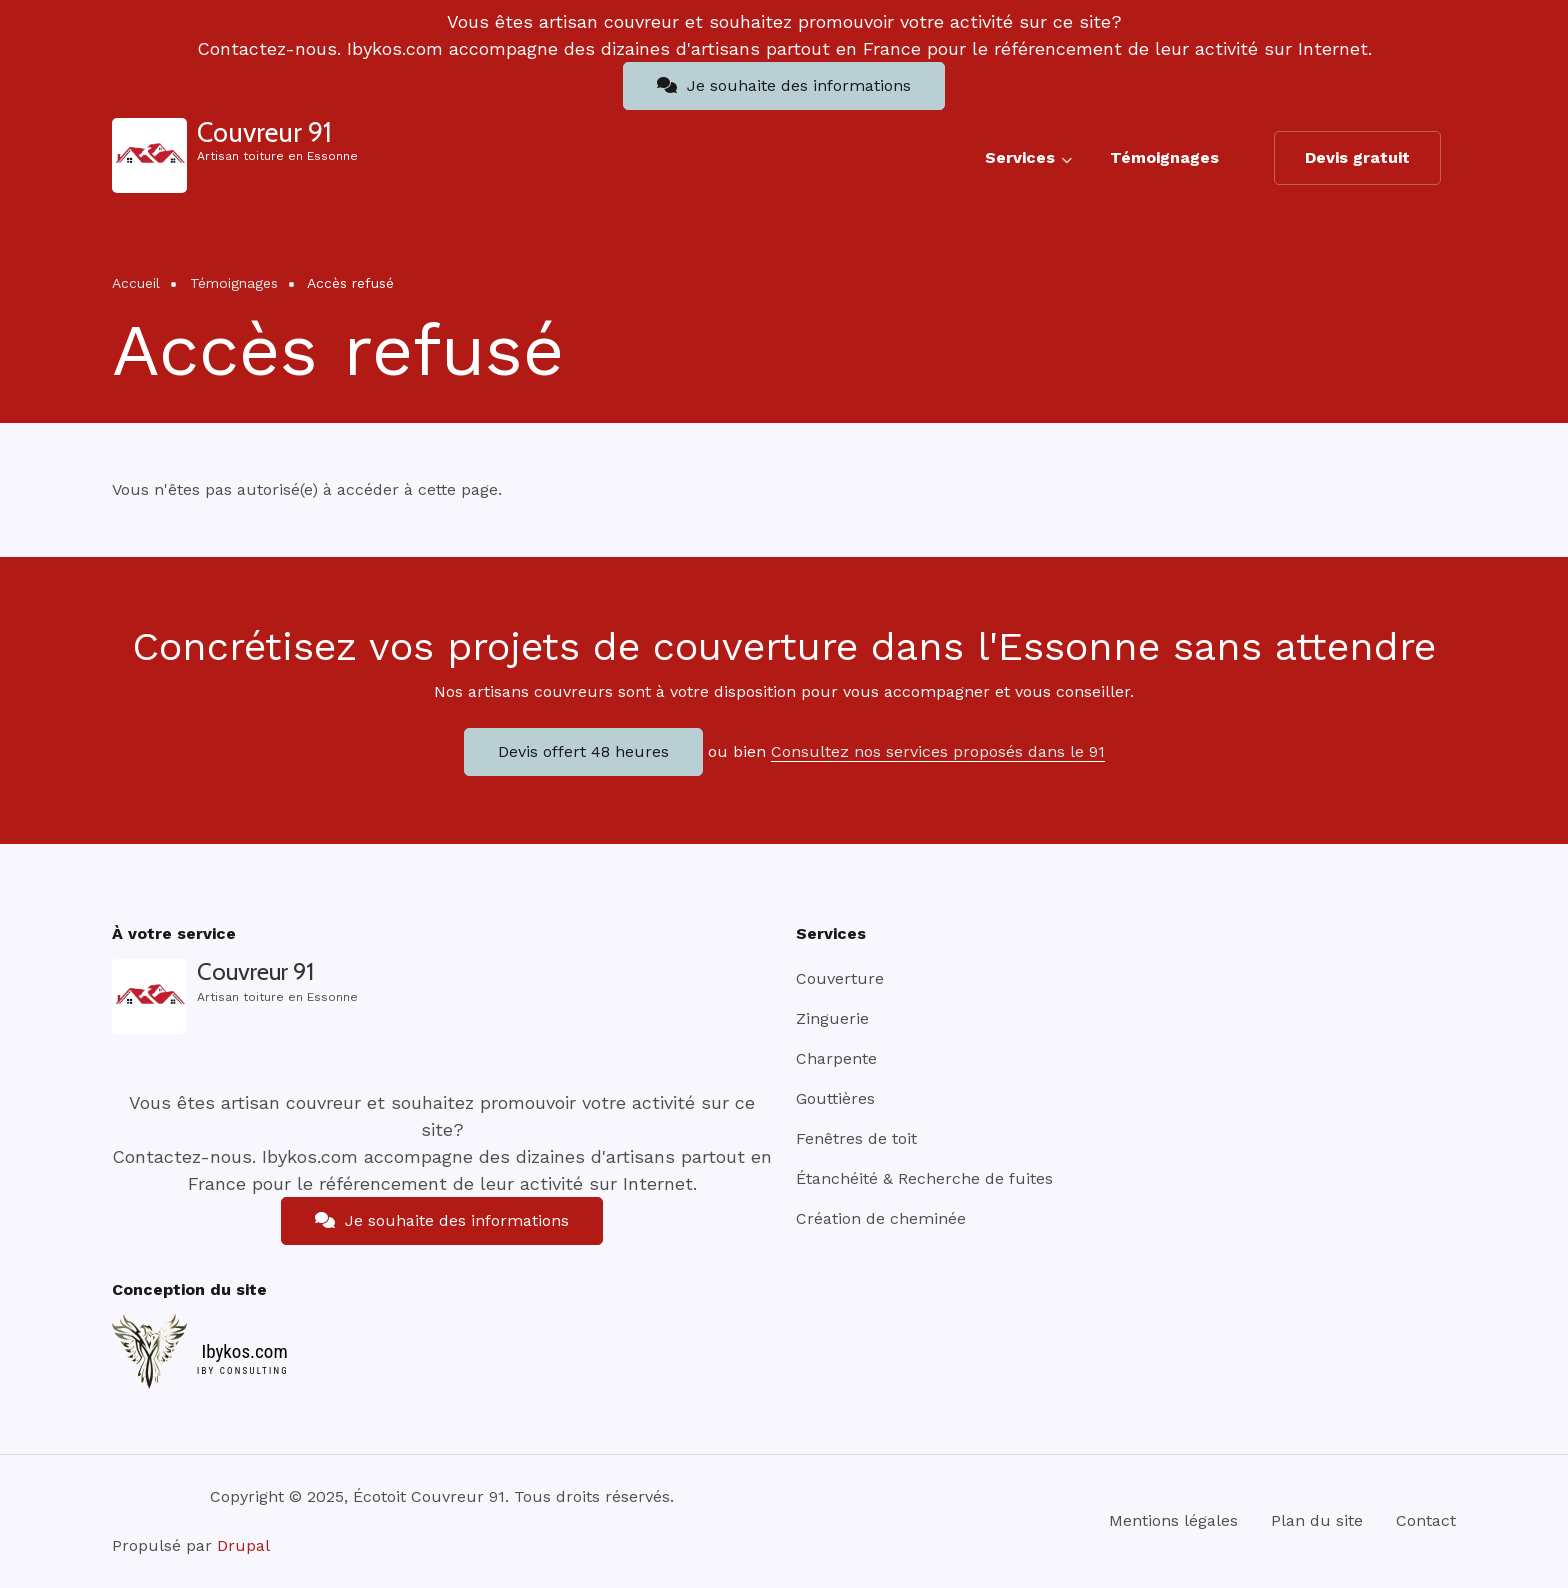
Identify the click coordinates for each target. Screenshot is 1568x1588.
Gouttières (835, 1098)
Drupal (243, 1545)
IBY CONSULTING (243, 1371)
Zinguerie (832, 1018)
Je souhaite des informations (784, 85)
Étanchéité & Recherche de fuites (924, 1178)
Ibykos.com (244, 1351)
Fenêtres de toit (856, 1138)
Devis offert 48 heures (583, 751)
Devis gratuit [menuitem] (1357, 157)
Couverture (840, 978)
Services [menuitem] (1028, 166)
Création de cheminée (881, 1218)
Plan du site (1317, 1520)
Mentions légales (1173, 1520)
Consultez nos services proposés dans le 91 (938, 751)
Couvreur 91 (264, 132)
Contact (1426, 1520)
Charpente (836, 1058)
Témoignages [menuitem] (1164, 157)
